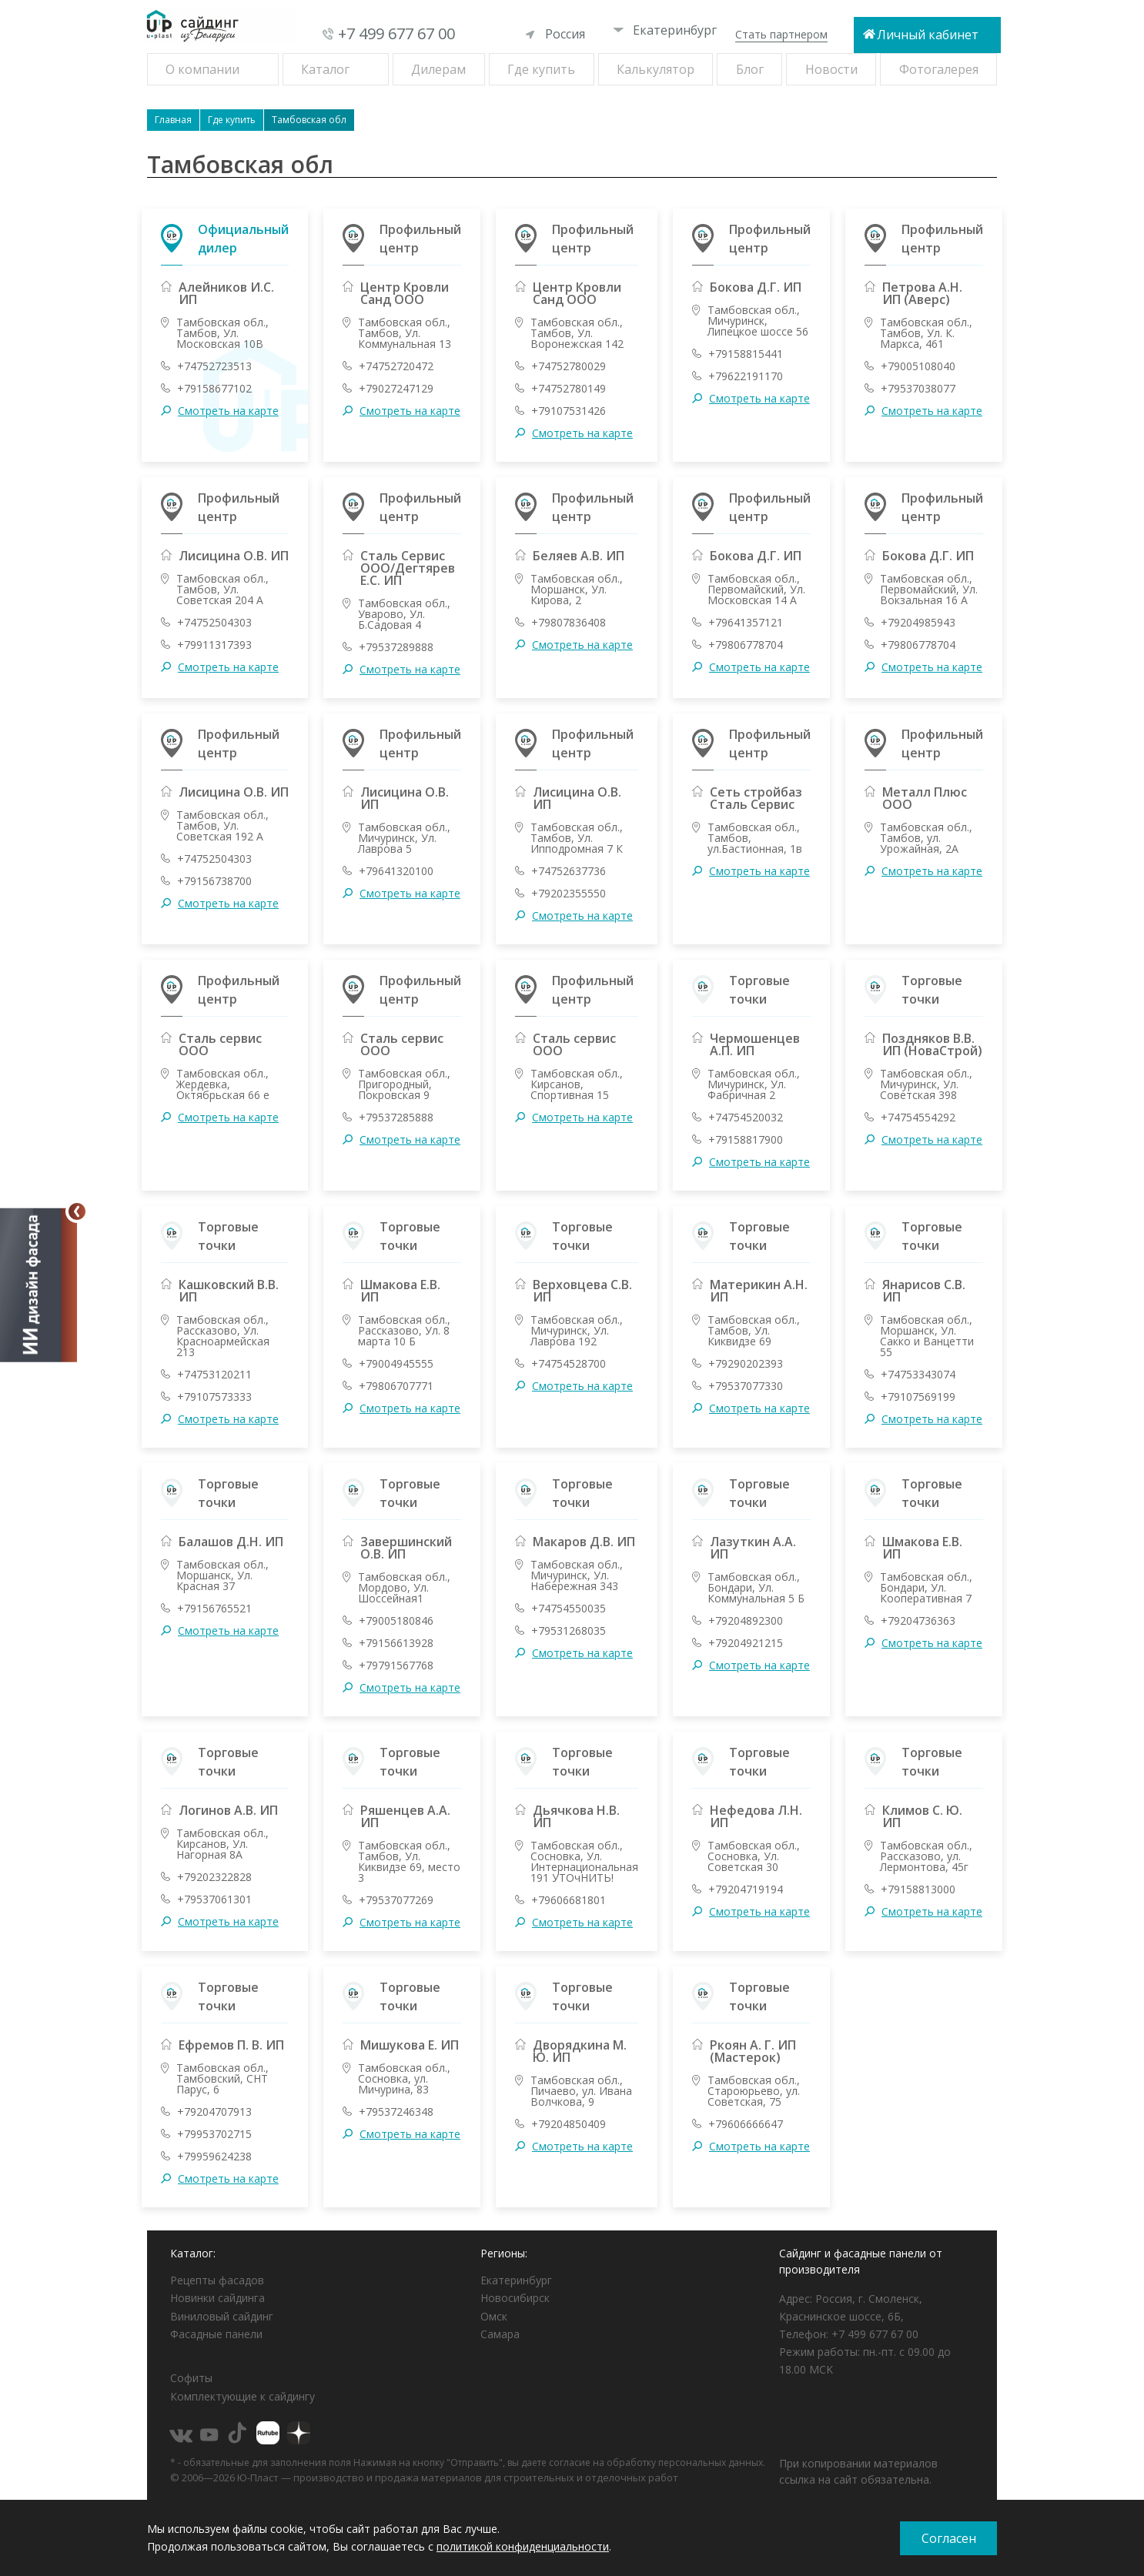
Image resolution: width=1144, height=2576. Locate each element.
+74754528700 (568, 1363)
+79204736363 (918, 1620)
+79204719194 (745, 1889)
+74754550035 (568, 1608)
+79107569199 (918, 1397)
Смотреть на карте (228, 411)
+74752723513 (214, 366)
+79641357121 (745, 622)
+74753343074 (918, 1374)
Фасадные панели (216, 2334)
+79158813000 (918, 1889)
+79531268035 (568, 1630)
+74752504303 (214, 622)
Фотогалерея (938, 69)
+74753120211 (214, 1374)
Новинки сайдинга (217, 2297)
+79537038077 (918, 388)
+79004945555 (396, 1363)
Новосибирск (515, 2297)
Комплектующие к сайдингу (242, 2396)
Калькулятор (655, 69)
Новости (831, 69)
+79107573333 (214, 1397)
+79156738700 (214, 881)
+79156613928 (396, 1643)
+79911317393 (214, 645)
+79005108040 (918, 366)
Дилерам (438, 69)
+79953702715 (214, 2134)
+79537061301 (214, 1899)
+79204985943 (918, 622)
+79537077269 (396, 1900)
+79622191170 (745, 376)
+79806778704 (745, 645)
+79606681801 (568, 1900)
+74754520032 (745, 1117)
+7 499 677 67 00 (396, 33)
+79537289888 (396, 647)
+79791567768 (396, 1665)
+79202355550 (568, 893)
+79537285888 (396, 1117)
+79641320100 (396, 871)
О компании (202, 69)
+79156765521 (214, 1608)
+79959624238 (214, 2156)
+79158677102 (214, 388)
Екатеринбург (665, 30)
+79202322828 (214, 1877)
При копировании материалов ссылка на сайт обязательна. (858, 2471)
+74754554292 (918, 1117)
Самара (500, 2334)
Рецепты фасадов (217, 2280)
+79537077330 (745, 1386)
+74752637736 (568, 871)
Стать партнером (781, 34)
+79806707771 (396, 1386)
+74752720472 (396, 366)
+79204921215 (745, 1643)
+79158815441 (745, 354)
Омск (493, 2316)
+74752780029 (568, 366)
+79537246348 (396, 2112)
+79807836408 (568, 622)
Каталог (325, 69)
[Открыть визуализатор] (38, 1288)
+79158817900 (745, 1139)
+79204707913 (214, 2112)
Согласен (949, 2538)
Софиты (191, 2378)
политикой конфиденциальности (523, 2546)
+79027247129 (396, 388)
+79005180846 (396, 1620)
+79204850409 (568, 2124)
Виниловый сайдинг (221, 2316)
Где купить (541, 69)
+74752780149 (568, 388)
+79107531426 (568, 411)
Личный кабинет (927, 34)
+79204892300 (745, 1620)
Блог (750, 69)
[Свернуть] (77, 1211)
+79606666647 (745, 2124)
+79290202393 (745, 1363)
